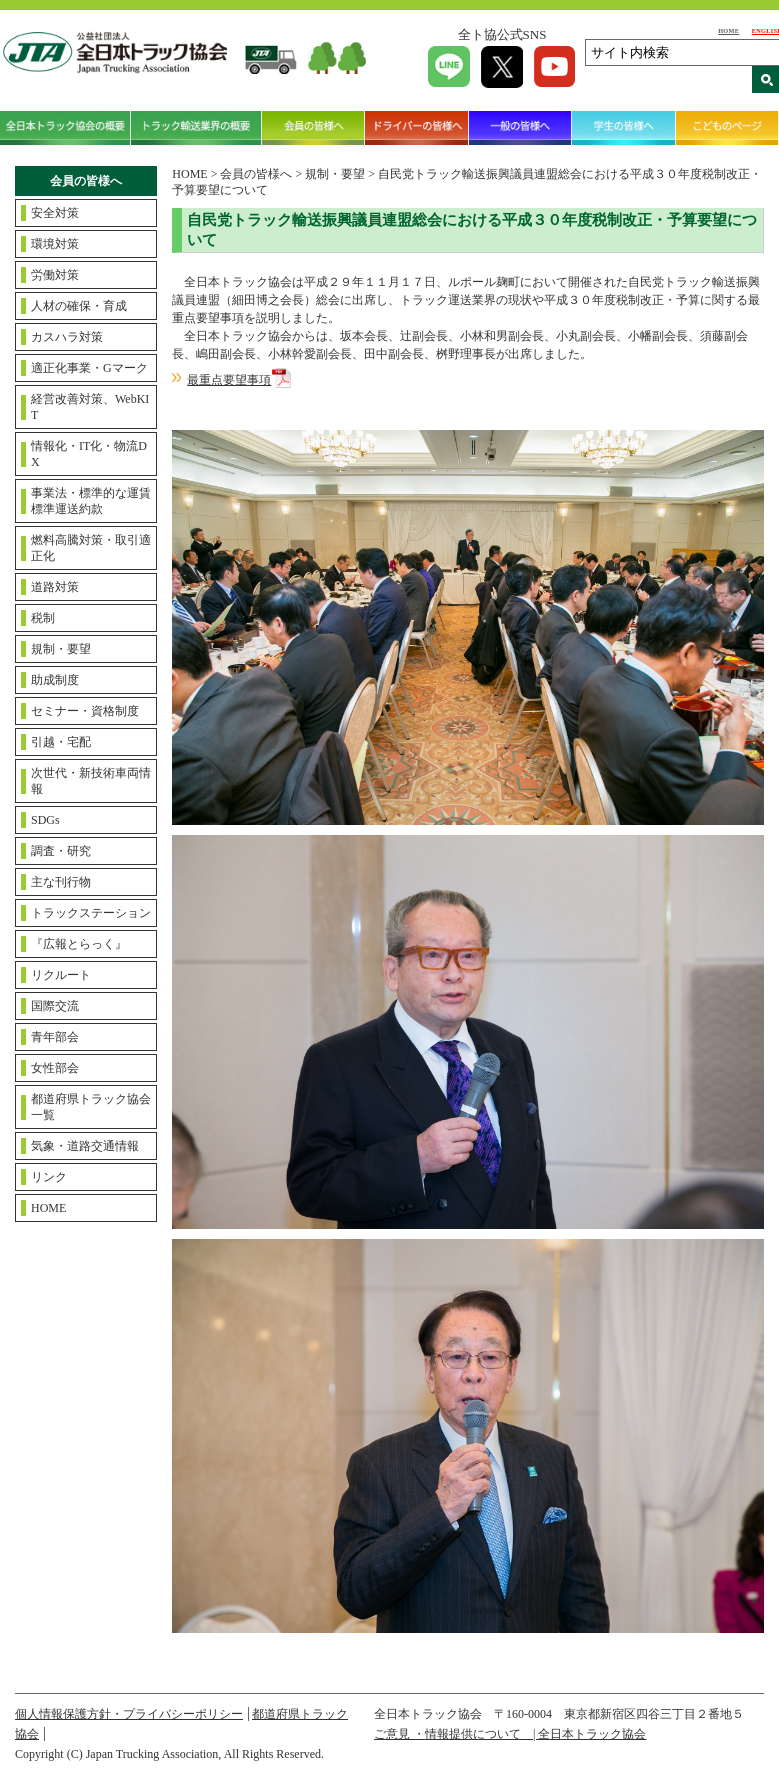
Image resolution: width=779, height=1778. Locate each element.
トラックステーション (91, 913)
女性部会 (55, 1068)
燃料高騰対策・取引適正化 (91, 548)
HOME (728, 30)
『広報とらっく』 (79, 944)
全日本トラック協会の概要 (65, 127)
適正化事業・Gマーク (89, 368)
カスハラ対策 (67, 337)
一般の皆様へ (520, 127)
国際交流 (55, 1006)
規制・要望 (61, 649)
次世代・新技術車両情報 (91, 781)
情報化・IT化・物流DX (89, 454)
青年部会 (55, 1037)
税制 (43, 618)
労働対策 (55, 275)
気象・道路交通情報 (85, 1146)
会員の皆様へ (313, 127)
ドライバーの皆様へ (416, 127)
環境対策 (55, 244)
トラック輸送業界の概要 (196, 127)
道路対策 (55, 587)
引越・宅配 (61, 742)
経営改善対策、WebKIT (90, 407)
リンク (49, 1177)
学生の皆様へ (623, 127)
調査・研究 (61, 851)
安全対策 (55, 213)
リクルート (61, 975)
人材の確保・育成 (79, 306)
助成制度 (55, 680)
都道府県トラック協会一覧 (91, 1107)
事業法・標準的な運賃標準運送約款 (91, 501)
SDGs (45, 820)
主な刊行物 (61, 882)
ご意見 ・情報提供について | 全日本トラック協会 (510, 1734)
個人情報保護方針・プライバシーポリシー (129, 1714)
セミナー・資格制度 (85, 711)
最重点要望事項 (229, 380)
